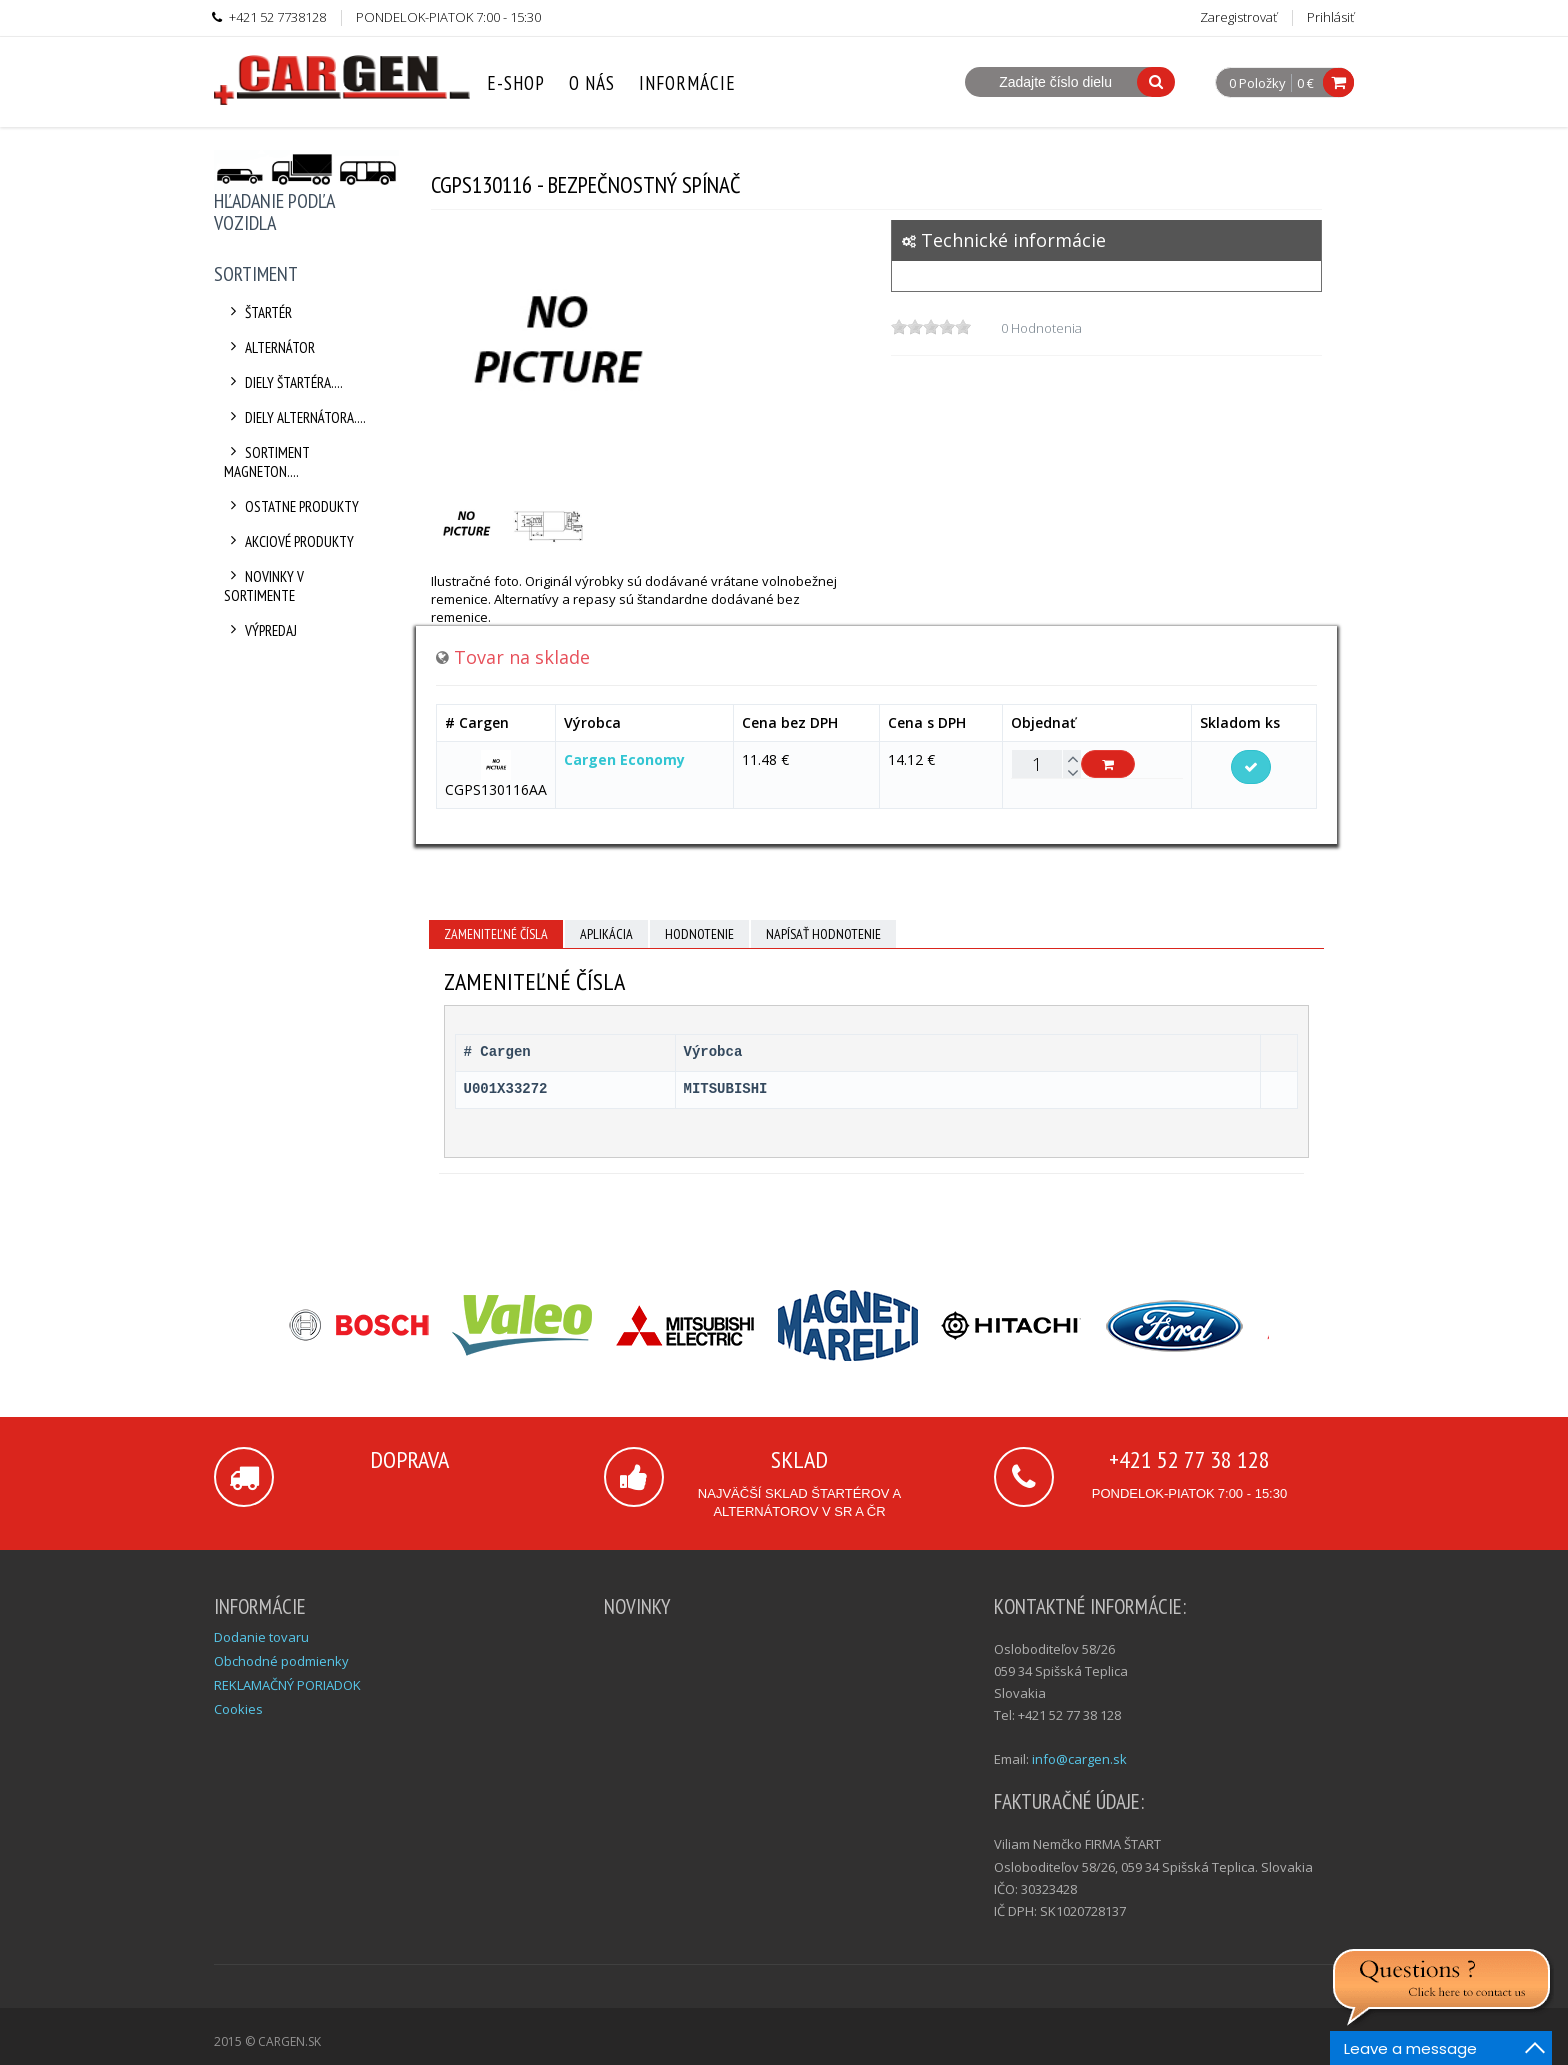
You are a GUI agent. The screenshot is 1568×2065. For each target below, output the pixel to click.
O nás (592, 83)
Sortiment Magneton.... (267, 462)
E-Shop (516, 83)
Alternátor (269, 347)
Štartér (258, 312)
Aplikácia (606, 934)
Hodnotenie (699, 934)
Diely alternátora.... (295, 417)
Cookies (238, 1709)
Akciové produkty (289, 541)
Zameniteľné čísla (496, 934)
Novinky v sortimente (264, 586)
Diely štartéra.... (283, 382)
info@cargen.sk (1079, 1759)
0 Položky (1257, 84)
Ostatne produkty (291, 506)
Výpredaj (260, 630)
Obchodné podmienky (281, 1661)
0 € (1305, 83)
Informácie (687, 83)
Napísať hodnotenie (823, 934)
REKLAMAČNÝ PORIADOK (287, 1685)
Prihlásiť (1330, 17)
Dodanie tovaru (261, 1637)
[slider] (931, 327)
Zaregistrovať (1238, 17)
